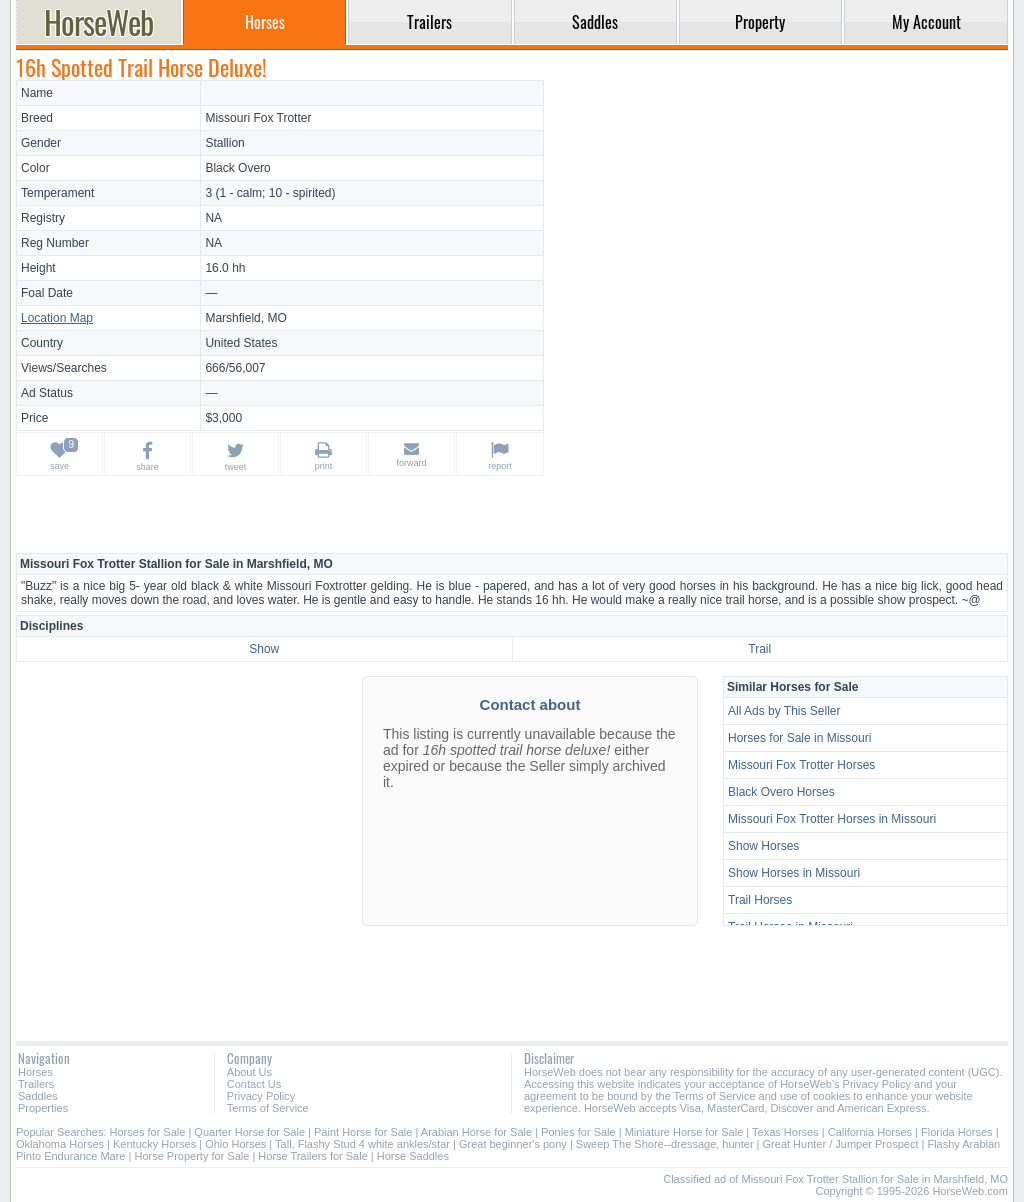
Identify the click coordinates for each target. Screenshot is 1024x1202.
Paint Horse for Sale (363, 1132)
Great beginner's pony (513, 1144)
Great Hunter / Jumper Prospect (841, 1144)
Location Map (57, 318)
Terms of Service (268, 1108)
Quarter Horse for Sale (249, 1132)
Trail (759, 649)
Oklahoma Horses (60, 1144)
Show (264, 649)
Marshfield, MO (245, 318)
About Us (249, 1072)
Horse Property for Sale (191, 1156)
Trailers (36, 1084)
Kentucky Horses (154, 1144)
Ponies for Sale (578, 1132)
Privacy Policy (261, 1096)
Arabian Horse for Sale (476, 1132)
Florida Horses (957, 1132)
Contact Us (254, 1084)
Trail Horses (760, 900)
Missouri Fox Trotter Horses (801, 765)
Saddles (38, 1096)
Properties (43, 1108)
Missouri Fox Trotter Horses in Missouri (832, 819)
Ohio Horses (235, 1144)
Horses (35, 1072)
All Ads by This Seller (784, 711)
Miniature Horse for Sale (684, 1132)
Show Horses (763, 846)
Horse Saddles (413, 1156)
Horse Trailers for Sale (312, 1156)
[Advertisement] (779, 220)
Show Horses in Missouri (794, 873)
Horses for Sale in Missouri (799, 738)
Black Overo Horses (781, 792)
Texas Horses (785, 1132)
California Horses (870, 1132)
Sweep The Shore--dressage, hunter (665, 1144)
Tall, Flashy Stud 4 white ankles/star (362, 1144)
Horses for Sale (148, 1132)
